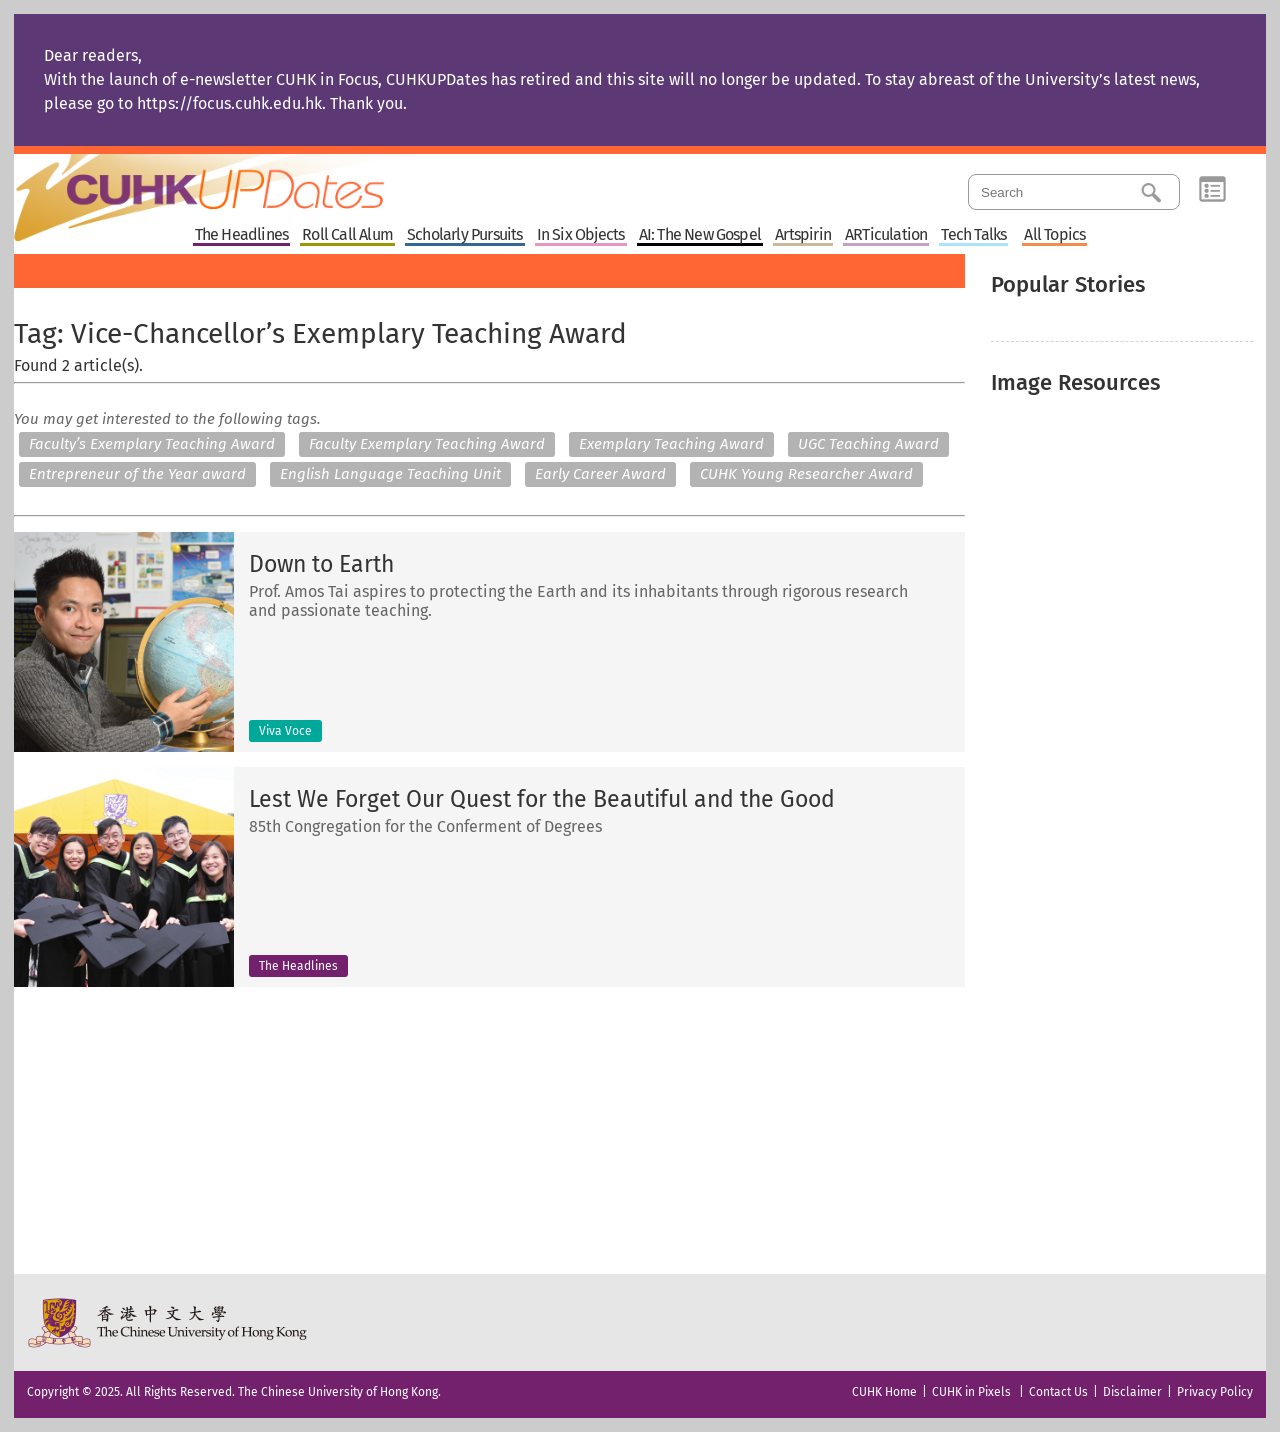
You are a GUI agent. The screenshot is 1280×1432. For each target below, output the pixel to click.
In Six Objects (581, 235)
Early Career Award (600, 474)
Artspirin (803, 235)
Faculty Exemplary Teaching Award (427, 444)
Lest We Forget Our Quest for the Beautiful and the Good (542, 799)
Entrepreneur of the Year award (137, 474)
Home (237, 184)
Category (1212, 190)
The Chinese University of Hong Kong (168, 1322)
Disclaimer (1132, 1392)
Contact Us (1058, 1392)
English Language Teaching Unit (390, 474)
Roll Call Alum (347, 235)
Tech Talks (973, 235)
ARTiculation (886, 235)
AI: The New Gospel (700, 235)
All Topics (1054, 235)
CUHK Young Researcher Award (806, 474)
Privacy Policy (1215, 1392)
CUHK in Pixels (971, 1392)
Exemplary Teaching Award (671, 444)
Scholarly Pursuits (465, 235)
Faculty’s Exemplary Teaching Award (152, 444)
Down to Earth (321, 564)
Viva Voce (285, 731)
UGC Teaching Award (868, 444)
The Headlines (242, 235)
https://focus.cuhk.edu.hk (229, 103)
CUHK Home (884, 1392)
